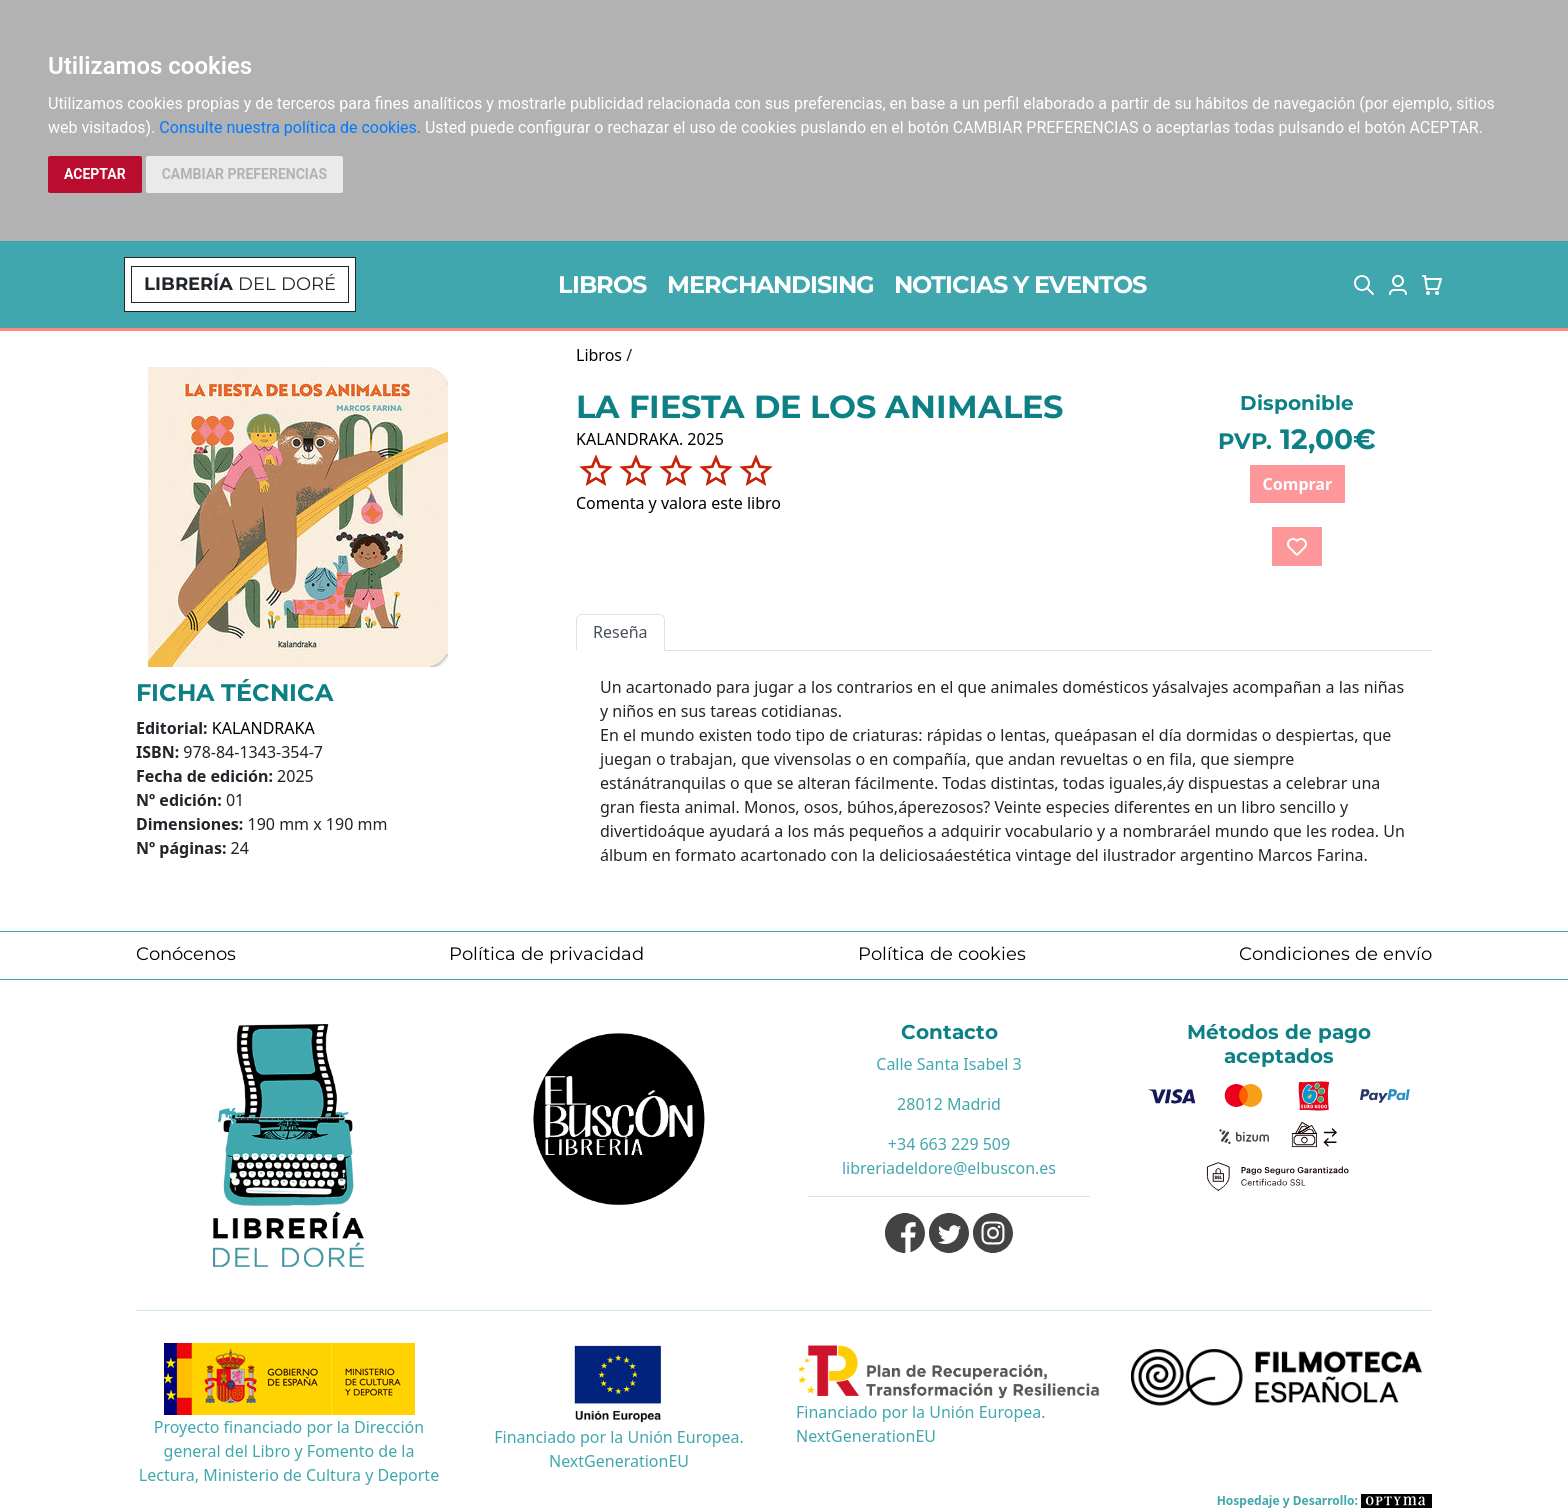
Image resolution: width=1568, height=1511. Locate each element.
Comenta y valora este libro (678, 503)
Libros (599, 355)
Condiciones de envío (1335, 954)
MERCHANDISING (770, 284)
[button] (1364, 285)
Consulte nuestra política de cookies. (290, 127)
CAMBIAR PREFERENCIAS (244, 174)
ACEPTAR (95, 174)
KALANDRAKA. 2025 (650, 439)
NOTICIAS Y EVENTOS (1020, 284)
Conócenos (186, 954)
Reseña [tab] (620, 632)
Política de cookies (942, 954)
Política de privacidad (546, 954)
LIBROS (602, 284)
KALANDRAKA (263, 728)
